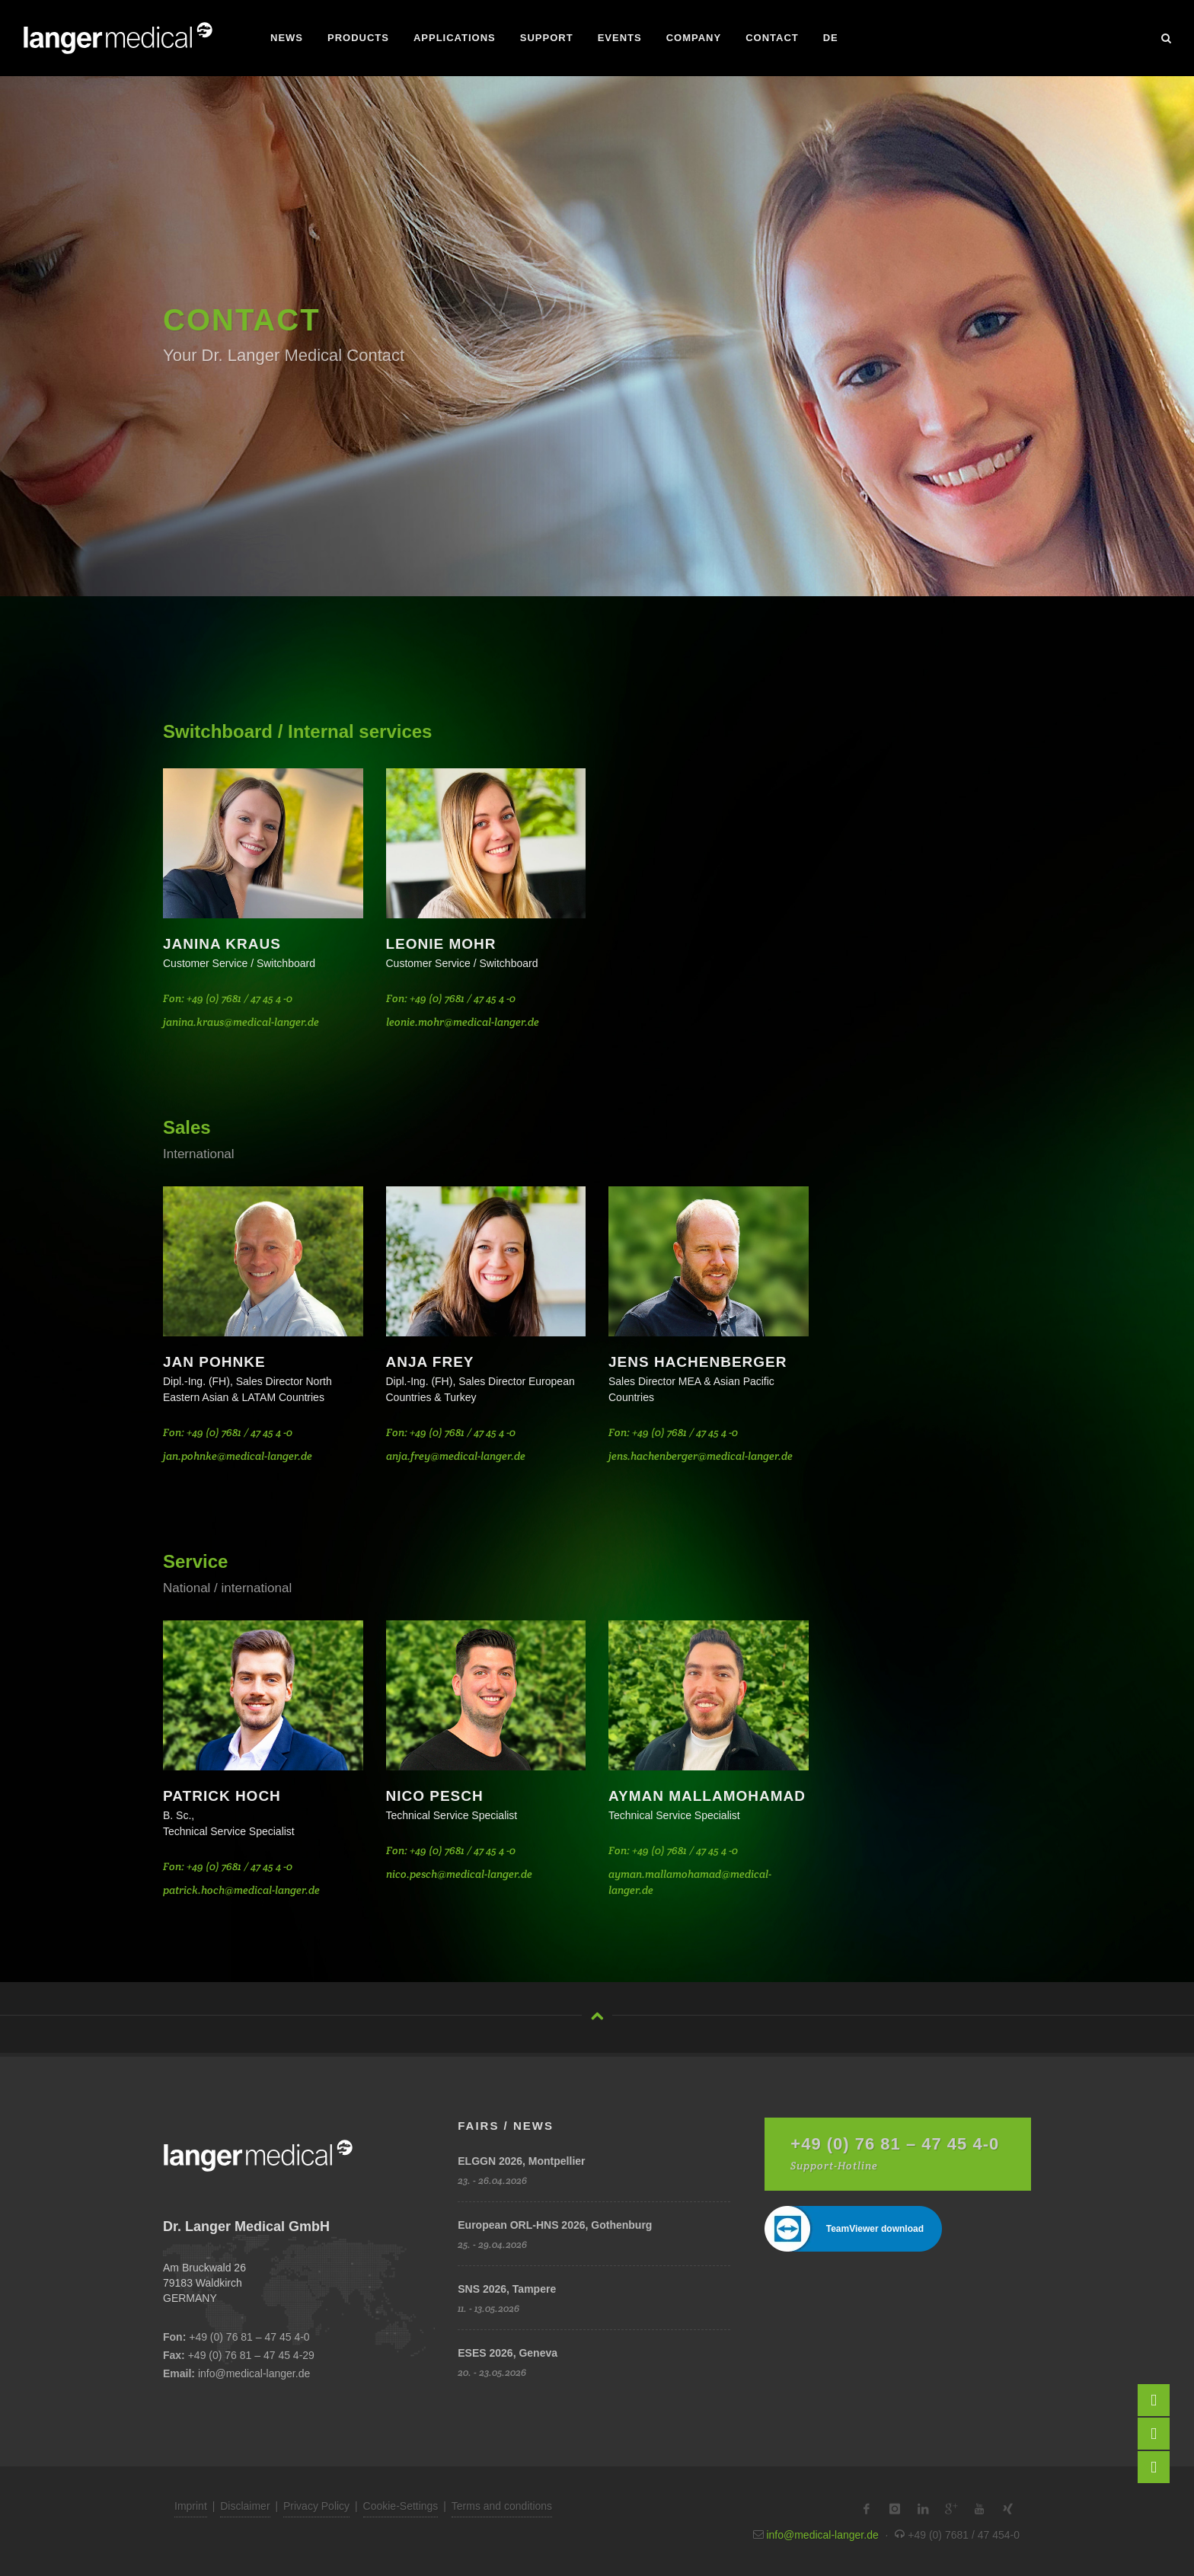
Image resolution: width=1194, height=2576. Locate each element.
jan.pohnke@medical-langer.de (237, 1456)
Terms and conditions (502, 2506)
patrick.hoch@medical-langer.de (241, 1890)
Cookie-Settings (401, 2506)
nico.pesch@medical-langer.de (459, 1874)
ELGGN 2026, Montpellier (521, 2161)
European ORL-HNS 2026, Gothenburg (555, 2225)
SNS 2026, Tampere (507, 2289)
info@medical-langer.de (254, 2373)
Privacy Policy (316, 2506)
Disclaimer (245, 2506)
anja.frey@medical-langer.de (455, 1456)
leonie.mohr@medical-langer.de (462, 1022)
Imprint (190, 2506)
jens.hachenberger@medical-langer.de (700, 1456)
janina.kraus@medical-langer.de (241, 1022)
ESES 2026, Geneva (507, 2353)
